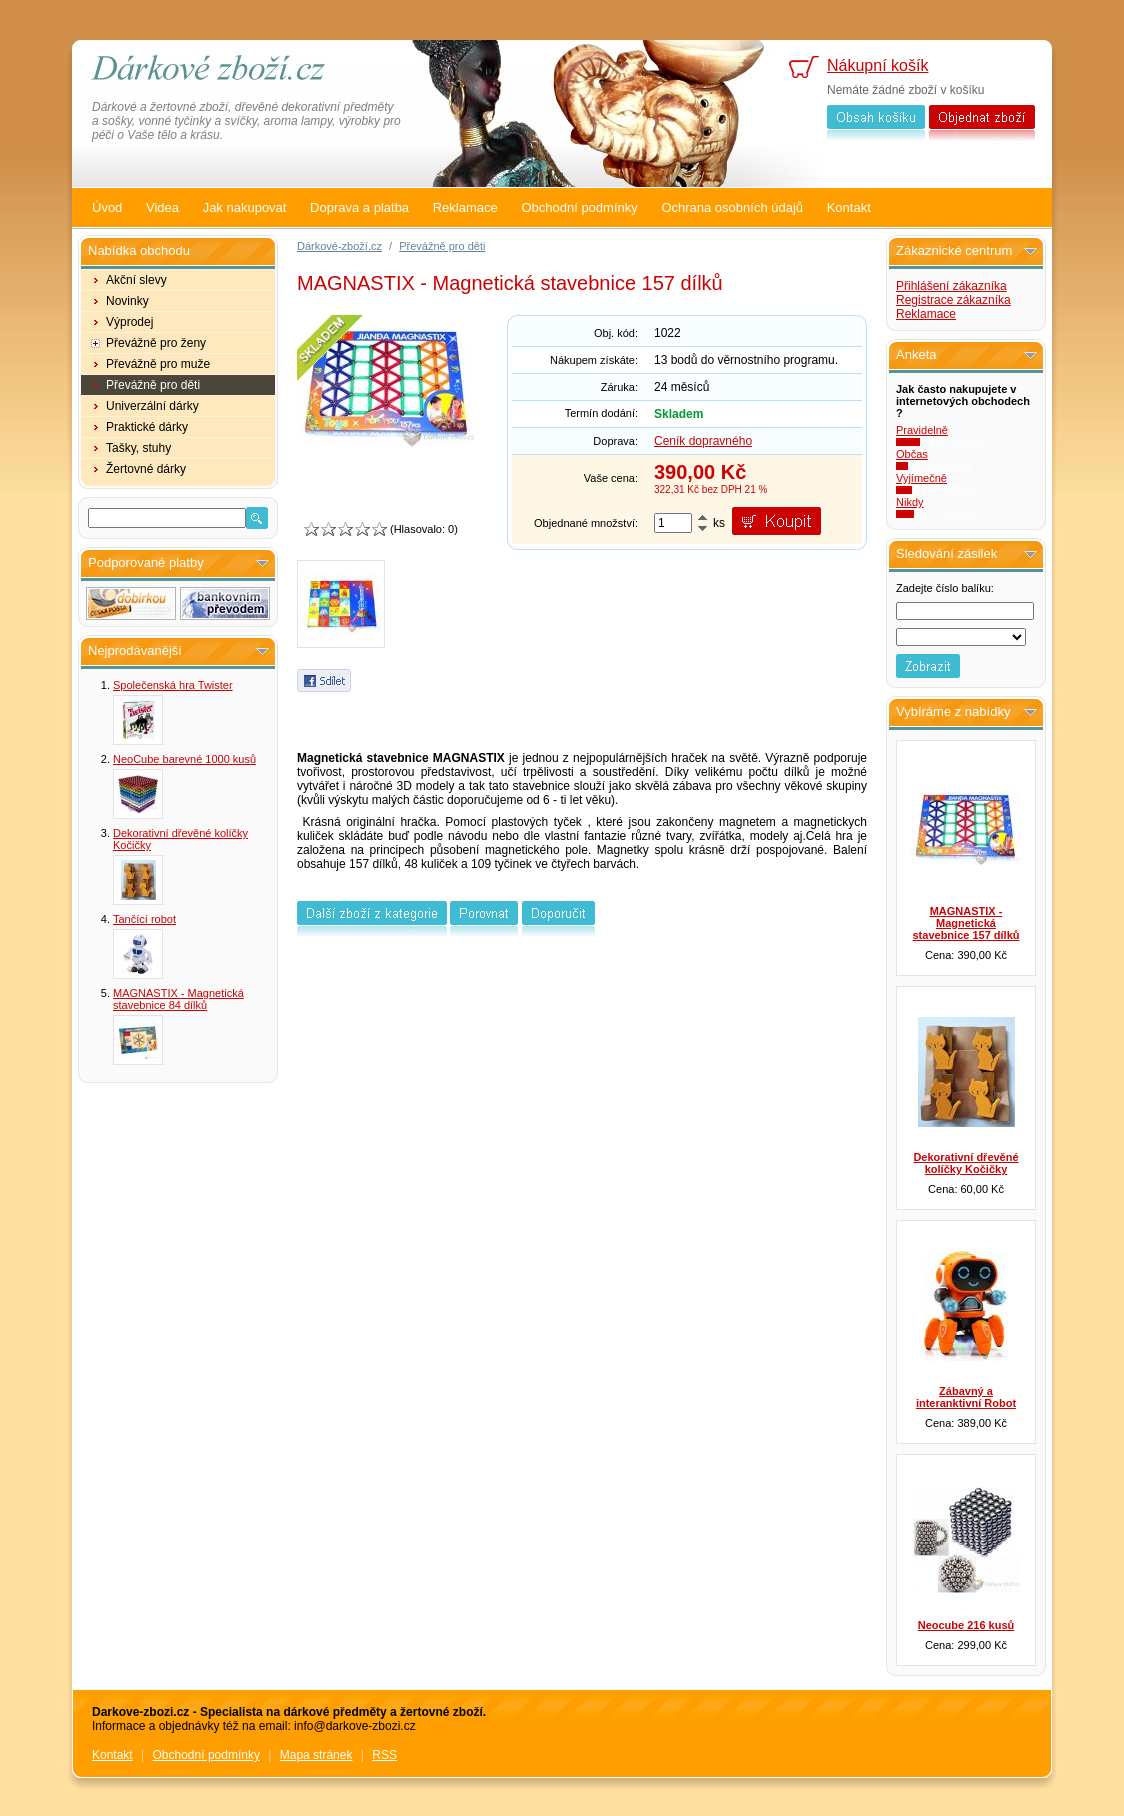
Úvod (107, 207)
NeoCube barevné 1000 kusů (184, 759)
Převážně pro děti (153, 385)
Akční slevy (136, 280)
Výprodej (129, 322)
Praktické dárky (147, 427)
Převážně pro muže (158, 364)
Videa (162, 207)
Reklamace (465, 207)
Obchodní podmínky (579, 207)
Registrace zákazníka (953, 300)
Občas (912, 454)
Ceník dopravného (703, 441)
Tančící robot (144, 919)
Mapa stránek (316, 1755)
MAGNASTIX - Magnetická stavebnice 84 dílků (178, 999)
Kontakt (849, 207)
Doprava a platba (359, 207)
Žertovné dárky (146, 469)
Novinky (127, 301)
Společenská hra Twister (173, 685)
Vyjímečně (921, 478)
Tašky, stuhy (138, 448)
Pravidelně (922, 430)
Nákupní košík (877, 65)
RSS (384, 1755)
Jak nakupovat (245, 207)
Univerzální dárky (152, 406)
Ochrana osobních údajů (732, 207)
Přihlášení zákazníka (951, 286)
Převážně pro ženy (156, 343)
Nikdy (910, 502)
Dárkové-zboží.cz (339, 246)
